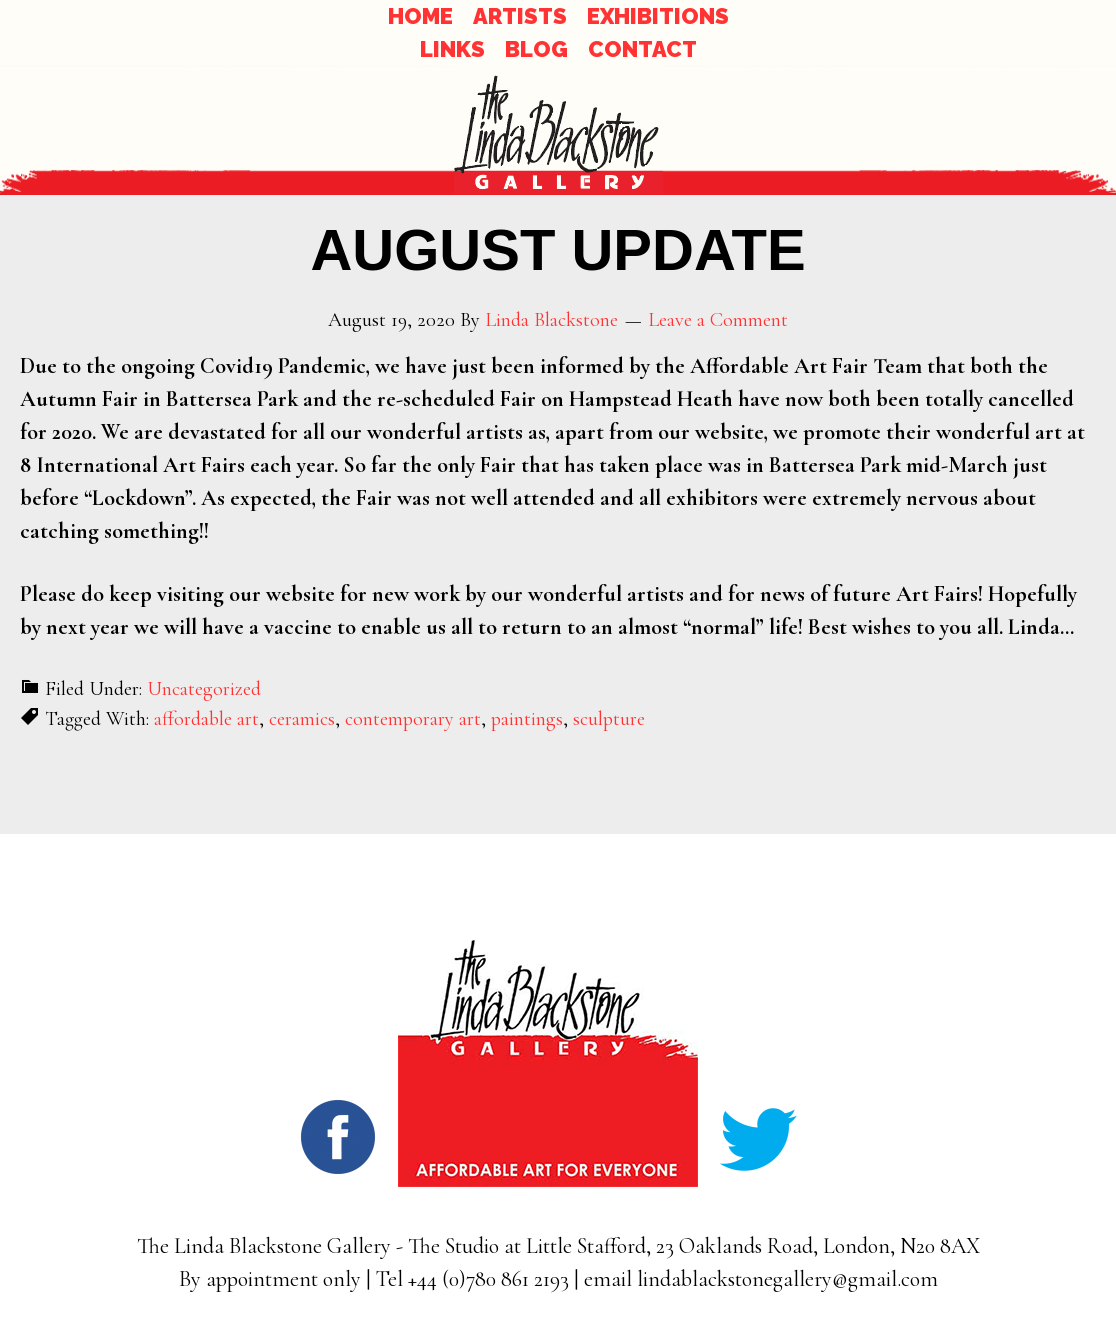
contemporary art (413, 719)
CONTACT (642, 49)
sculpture (609, 719)
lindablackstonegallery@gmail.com (787, 1279)
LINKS (452, 49)
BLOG (536, 49)
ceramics (302, 719)
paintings (527, 719)
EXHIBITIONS (658, 16)
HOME (420, 16)
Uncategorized (204, 689)
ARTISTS (520, 16)
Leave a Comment (718, 320)
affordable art (206, 719)
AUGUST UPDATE (557, 249)
